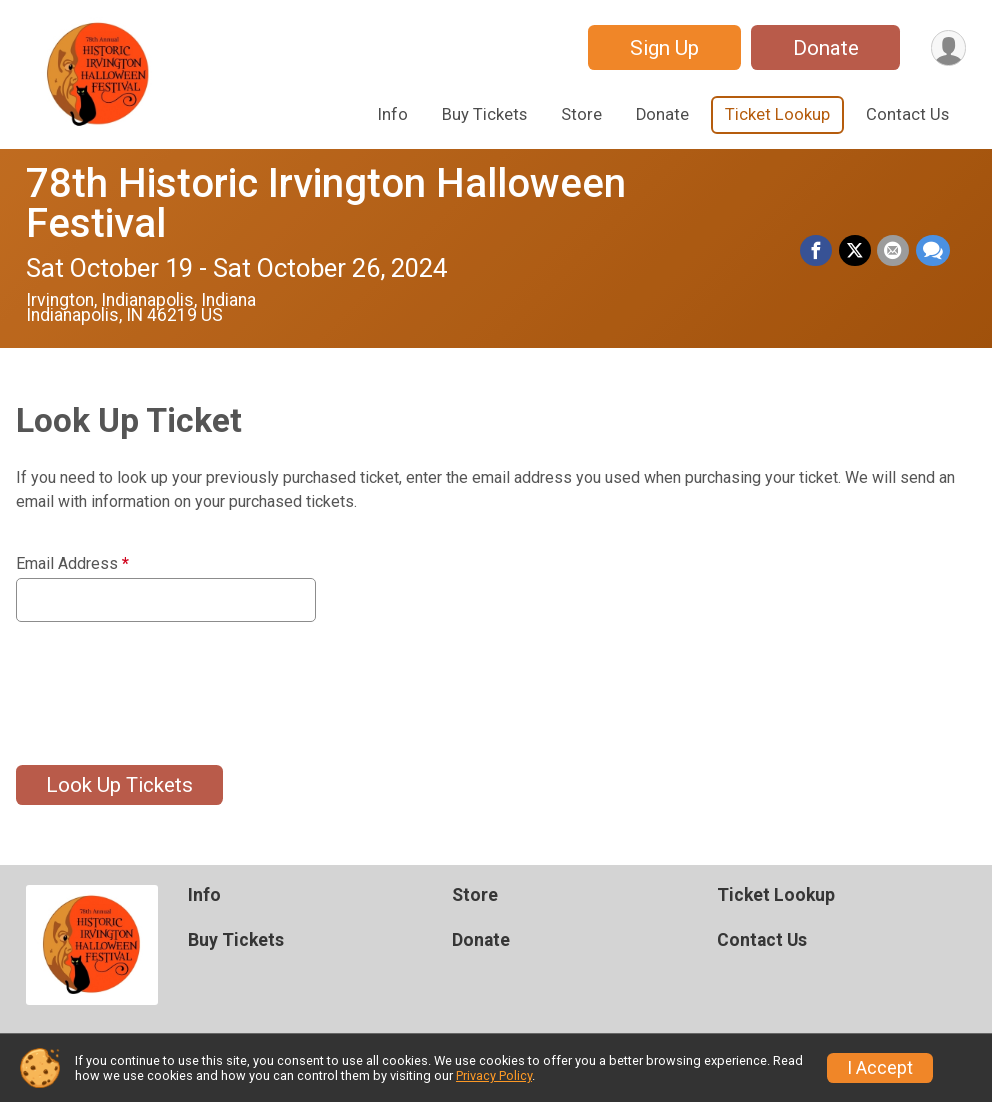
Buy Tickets (484, 114)
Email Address (72, 564)
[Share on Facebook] (818, 251)
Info (393, 114)
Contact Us (907, 114)
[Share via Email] (894, 251)
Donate (824, 48)
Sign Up (662, 48)
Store (581, 114)
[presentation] (168, 681)
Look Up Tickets (119, 785)
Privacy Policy (494, 1075)
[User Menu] (947, 47)
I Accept (880, 1068)
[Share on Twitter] (856, 251)
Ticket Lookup (777, 114)
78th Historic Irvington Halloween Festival (326, 203)
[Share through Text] (933, 251)
